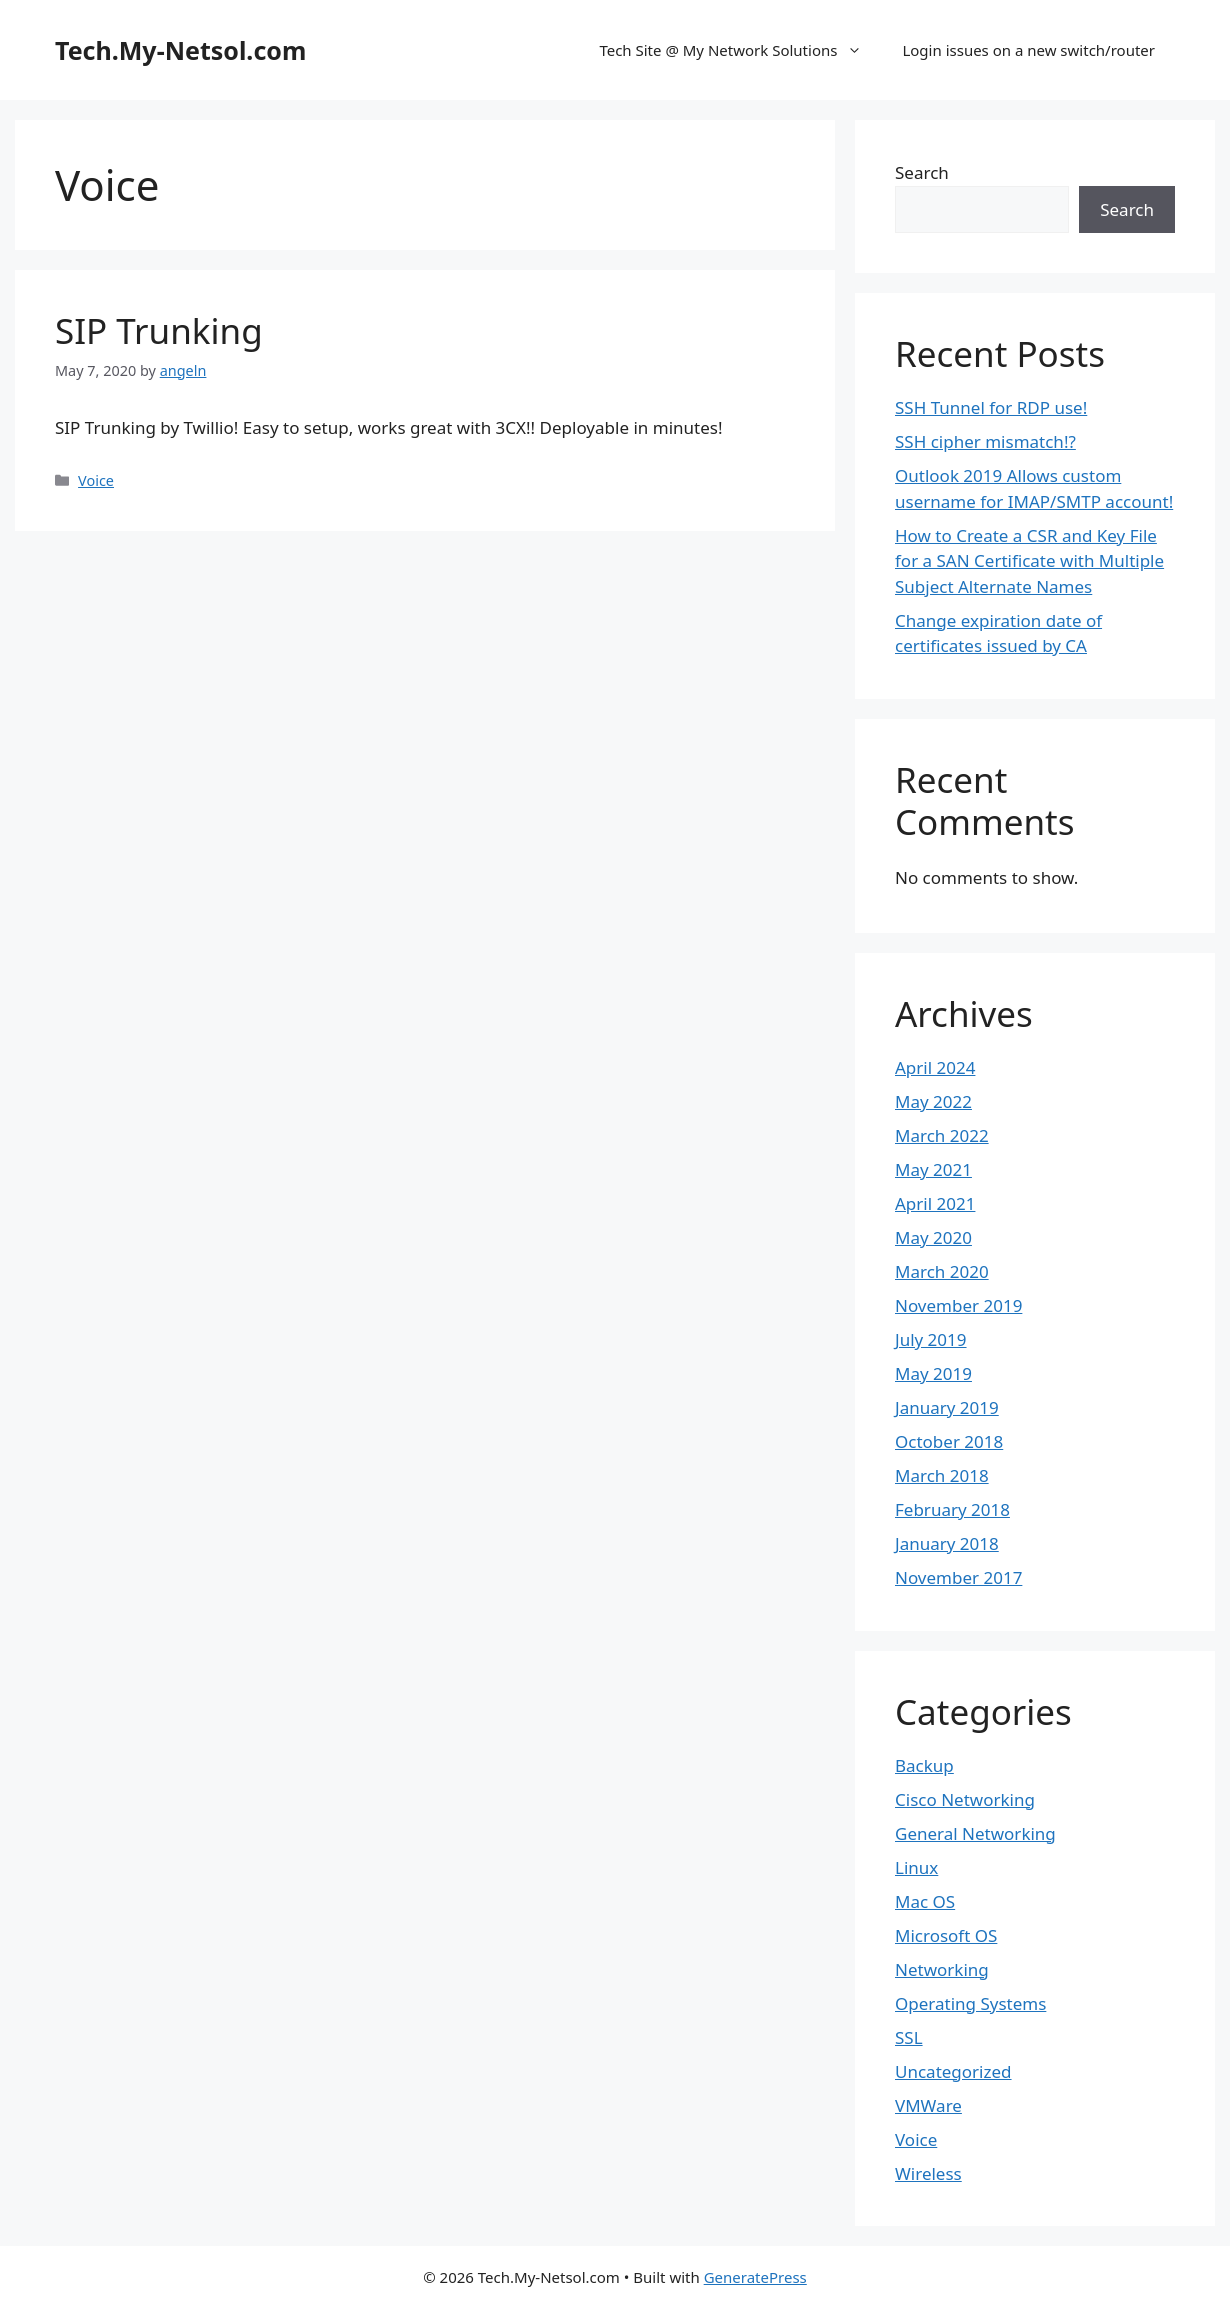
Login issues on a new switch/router (1028, 50)
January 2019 (947, 1407)
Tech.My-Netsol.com (180, 50)
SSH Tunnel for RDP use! (991, 407)
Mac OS (925, 1901)
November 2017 (958, 1577)
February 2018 (952, 1509)
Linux (916, 1867)
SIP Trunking (159, 330)
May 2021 (933, 1169)
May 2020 (933, 1237)
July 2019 (931, 1339)
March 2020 (942, 1271)
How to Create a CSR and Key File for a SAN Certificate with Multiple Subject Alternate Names (1029, 561)
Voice (96, 480)
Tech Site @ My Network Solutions (740, 50)
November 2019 (958, 1305)
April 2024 (935, 1067)
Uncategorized (953, 2071)
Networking (942, 1969)
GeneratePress (755, 2277)
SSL (909, 2037)
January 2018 (947, 1543)
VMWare (928, 2105)
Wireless (928, 2173)
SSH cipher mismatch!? (985, 441)
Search (922, 172)
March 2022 (942, 1135)
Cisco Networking (965, 1799)
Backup (924, 1765)
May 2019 (933, 1373)
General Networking (975, 1833)
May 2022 (933, 1101)
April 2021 (935, 1203)
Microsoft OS (946, 1935)
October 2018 (949, 1441)
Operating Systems (970, 2003)
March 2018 (942, 1475)
